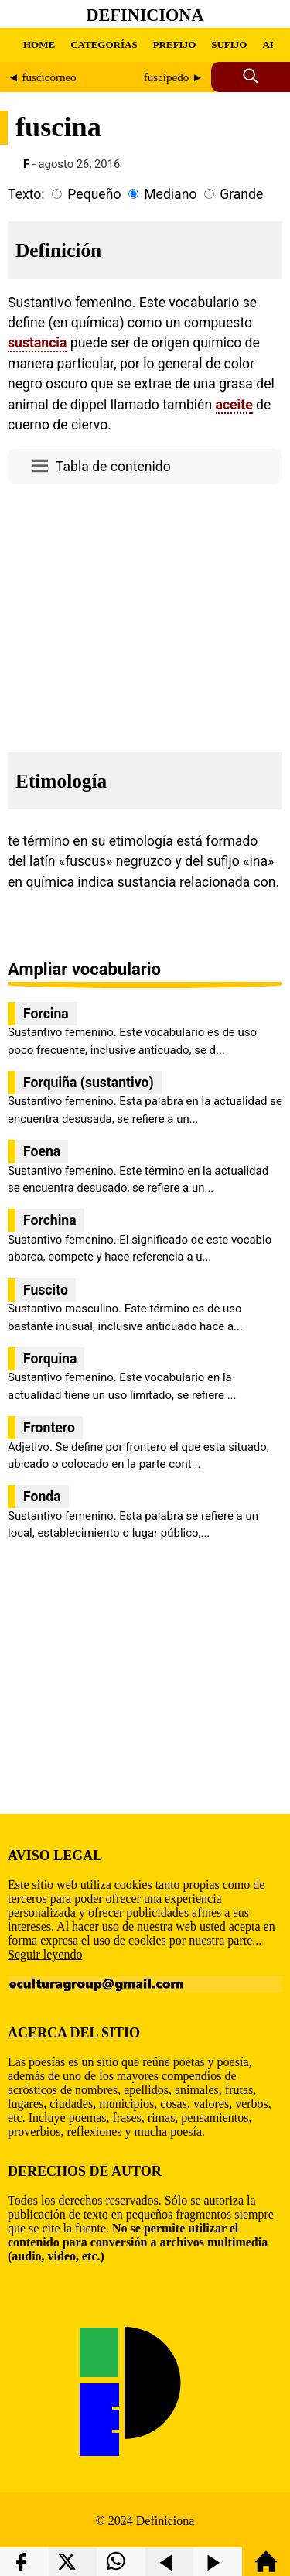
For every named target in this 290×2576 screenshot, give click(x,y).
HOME (39, 44)
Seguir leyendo (45, 1954)
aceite (234, 404)
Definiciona (145, 15)
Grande (241, 194)
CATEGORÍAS (103, 44)
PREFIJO (174, 44)
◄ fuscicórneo (42, 77)
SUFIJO (229, 44)
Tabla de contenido (113, 466)
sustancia (37, 343)
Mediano (170, 194)
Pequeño (94, 194)
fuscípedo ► (173, 77)
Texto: (26, 194)
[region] (145, 614)
